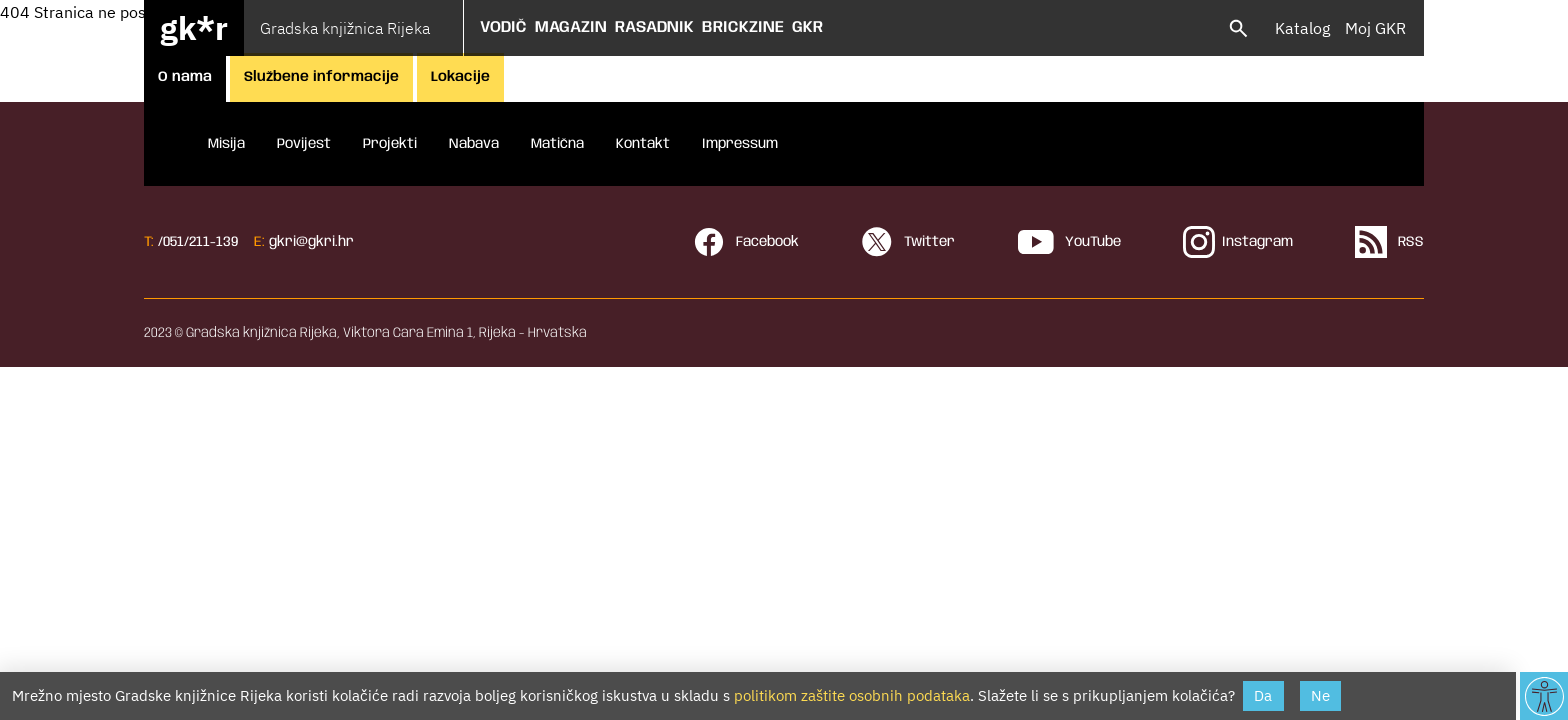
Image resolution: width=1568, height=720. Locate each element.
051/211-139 (200, 242)
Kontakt (643, 144)
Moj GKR (1375, 28)
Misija (226, 144)
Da (1263, 695)
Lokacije (460, 77)
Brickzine (743, 27)
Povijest (304, 144)
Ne (1320, 695)
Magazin (571, 27)
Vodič (503, 27)
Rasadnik (654, 27)
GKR (807, 27)
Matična (557, 144)
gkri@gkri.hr (311, 242)
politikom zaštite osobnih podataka (852, 695)
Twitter (908, 242)
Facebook (746, 242)
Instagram (1238, 242)
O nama (185, 77)
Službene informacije (321, 77)
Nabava (474, 144)
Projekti (390, 144)
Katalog (1302, 28)
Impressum (740, 144)
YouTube (1069, 242)
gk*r (194, 28)
